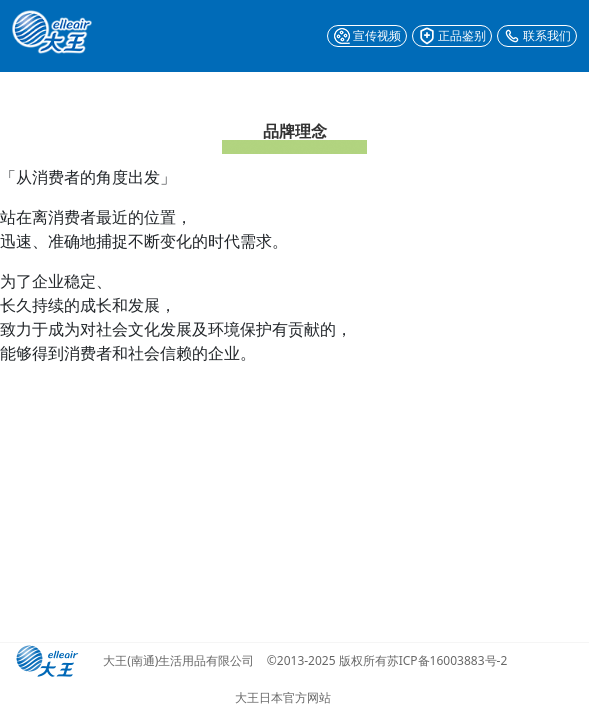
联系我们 (537, 36)
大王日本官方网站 (283, 698)
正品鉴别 (452, 36)
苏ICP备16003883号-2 (447, 661)
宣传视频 (367, 36)
